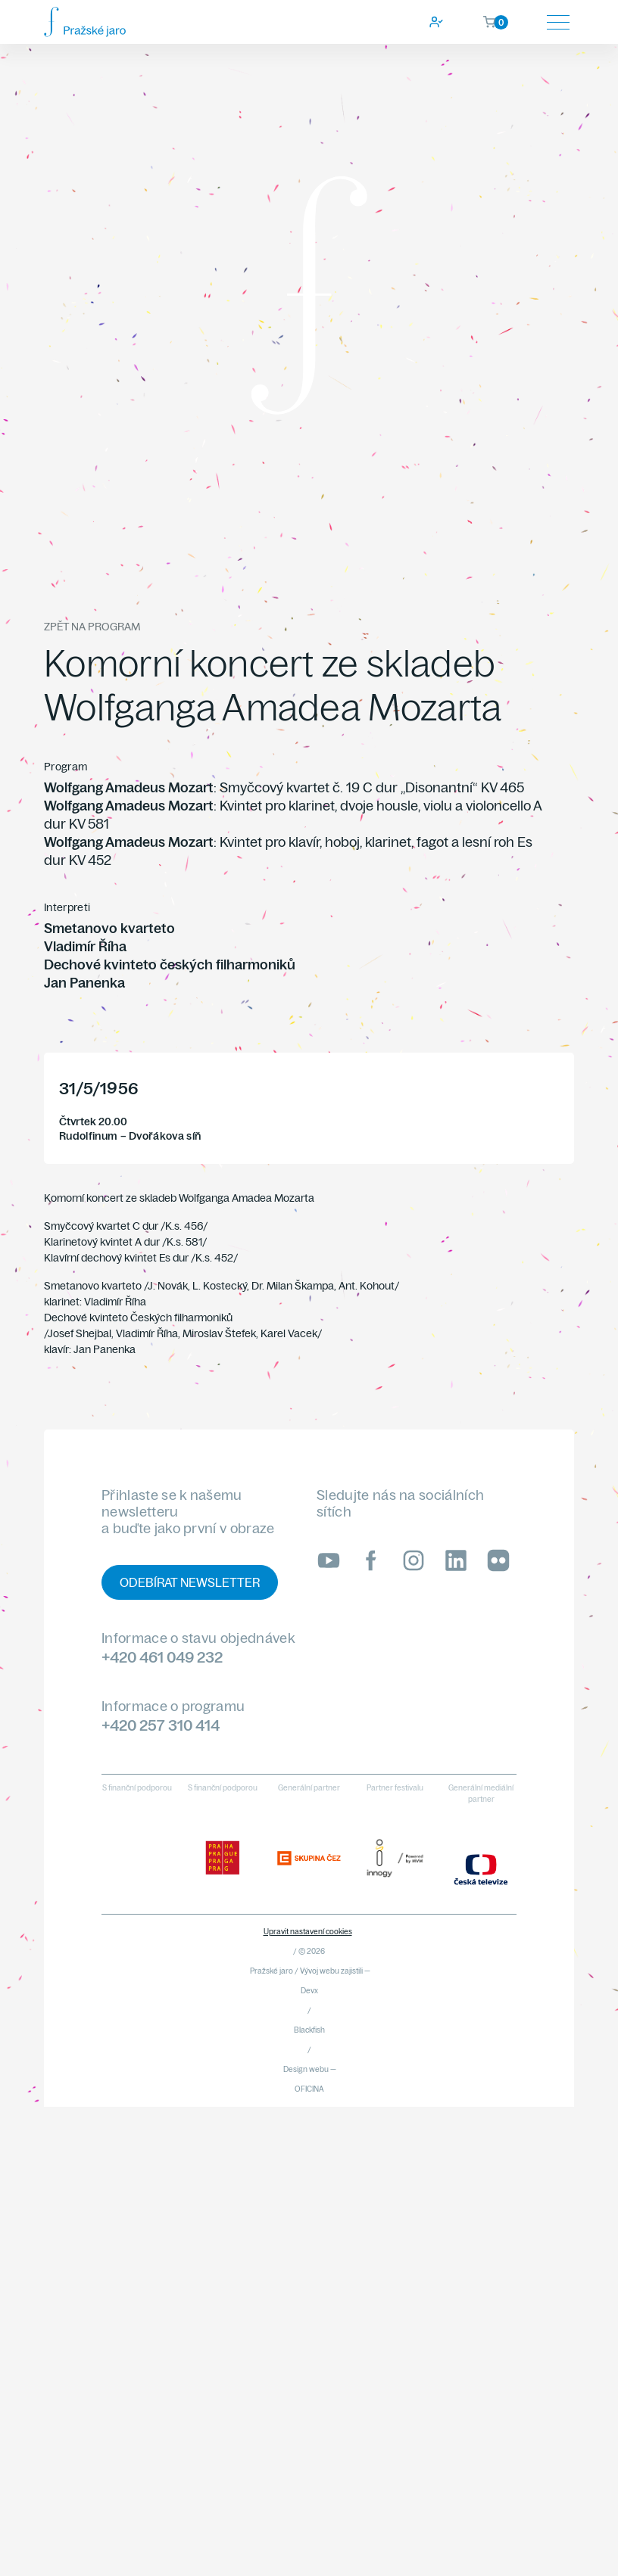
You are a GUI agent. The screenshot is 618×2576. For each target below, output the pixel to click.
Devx (309, 1991)
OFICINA (309, 2089)
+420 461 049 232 (162, 1656)
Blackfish (309, 2030)
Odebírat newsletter (190, 1582)
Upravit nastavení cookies (308, 1932)
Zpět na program (92, 626)
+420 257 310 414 (160, 1725)
